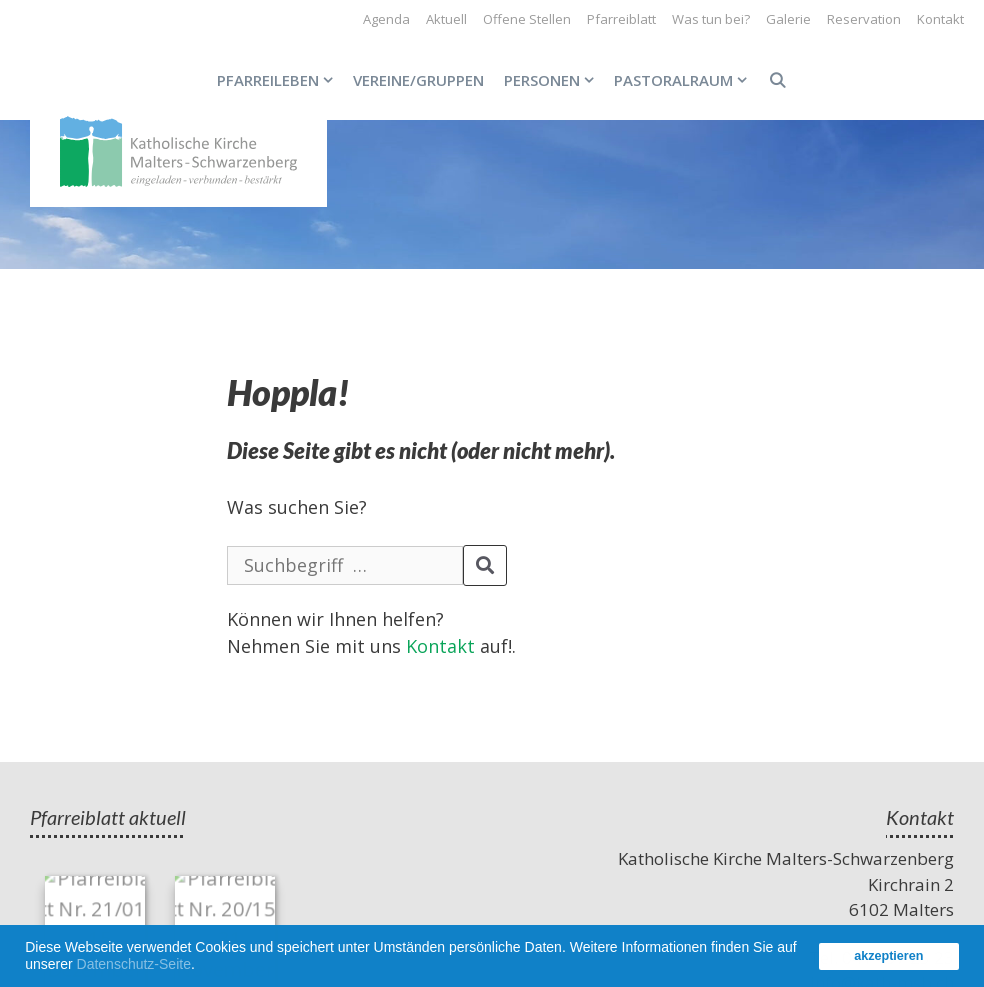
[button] (202, 967)
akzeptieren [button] (888, 956)
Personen (554, 80)
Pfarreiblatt (621, 19)
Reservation (864, 19)
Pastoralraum (685, 80)
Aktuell (446, 19)
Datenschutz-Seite (134, 964)
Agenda (386, 19)
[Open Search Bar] (776, 80)
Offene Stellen (527, 19)
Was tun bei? (711, 19)
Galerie (788, 19)
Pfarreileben (280, 80)
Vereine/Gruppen (418, 80)
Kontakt (940, 19)
